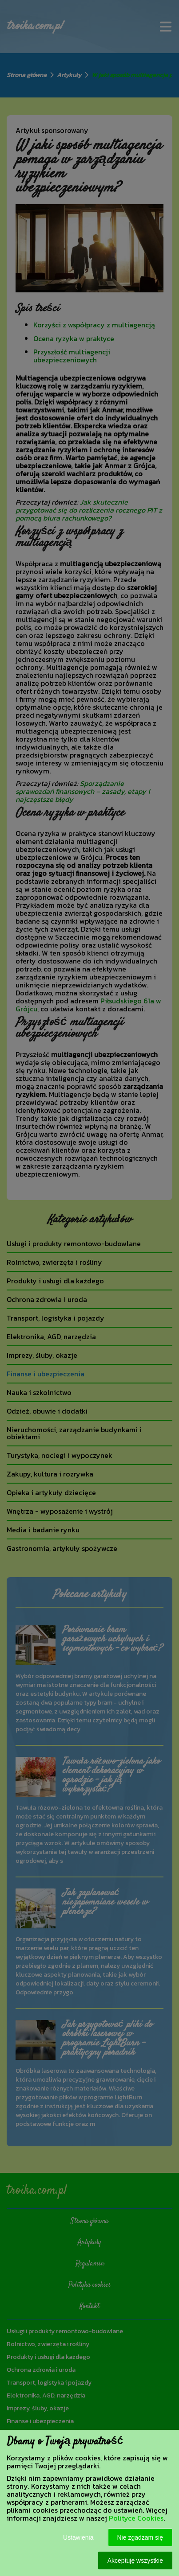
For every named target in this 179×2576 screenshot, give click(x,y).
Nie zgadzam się (140, 2537)
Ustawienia (78, 2537)
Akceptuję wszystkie (135, 2560)
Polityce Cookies (136, 2518)
